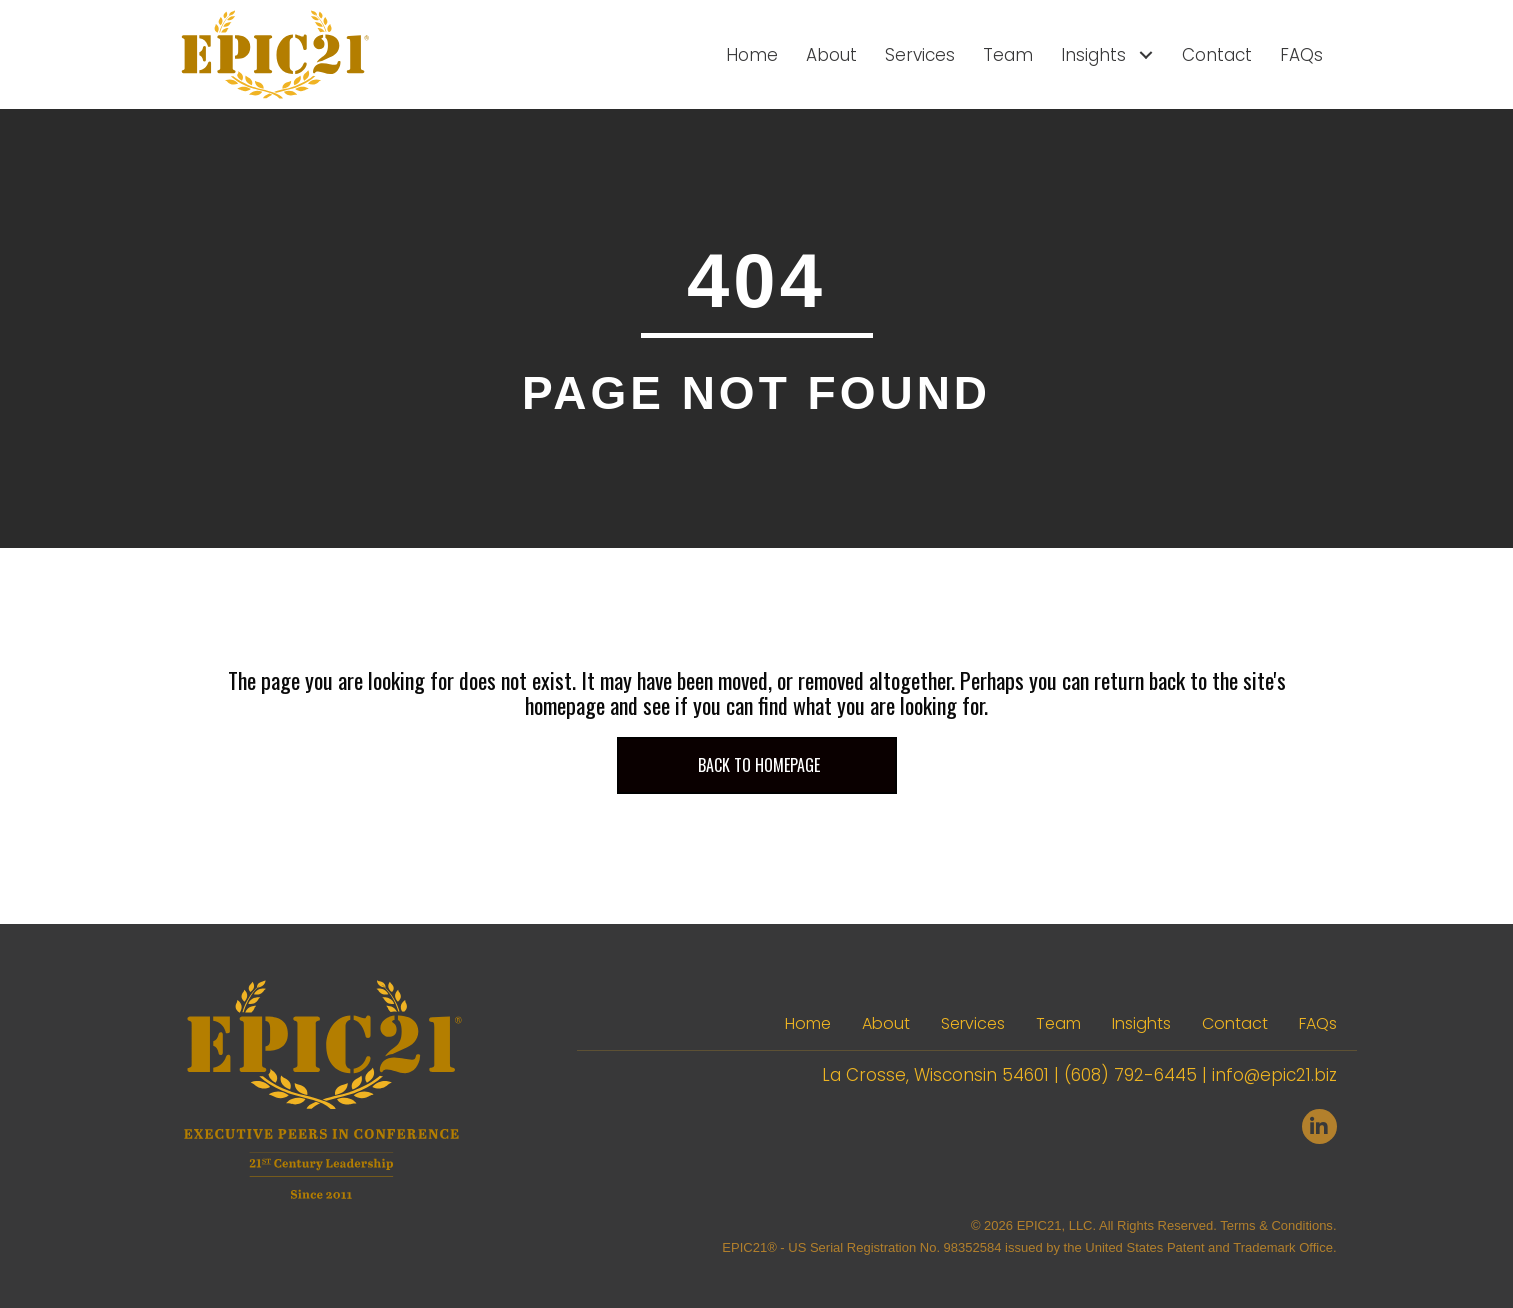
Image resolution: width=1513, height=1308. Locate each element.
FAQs (1318, 1023)
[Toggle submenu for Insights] (1146, 55)
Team (1058, 1023)
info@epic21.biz (1274, 1075)
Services (973, 1023)
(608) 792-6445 (1130, 1075)
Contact (1235, 1023)
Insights (1141, 1023)
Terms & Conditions (1276, 1225)
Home (808, 1023)
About (886, 1023)
